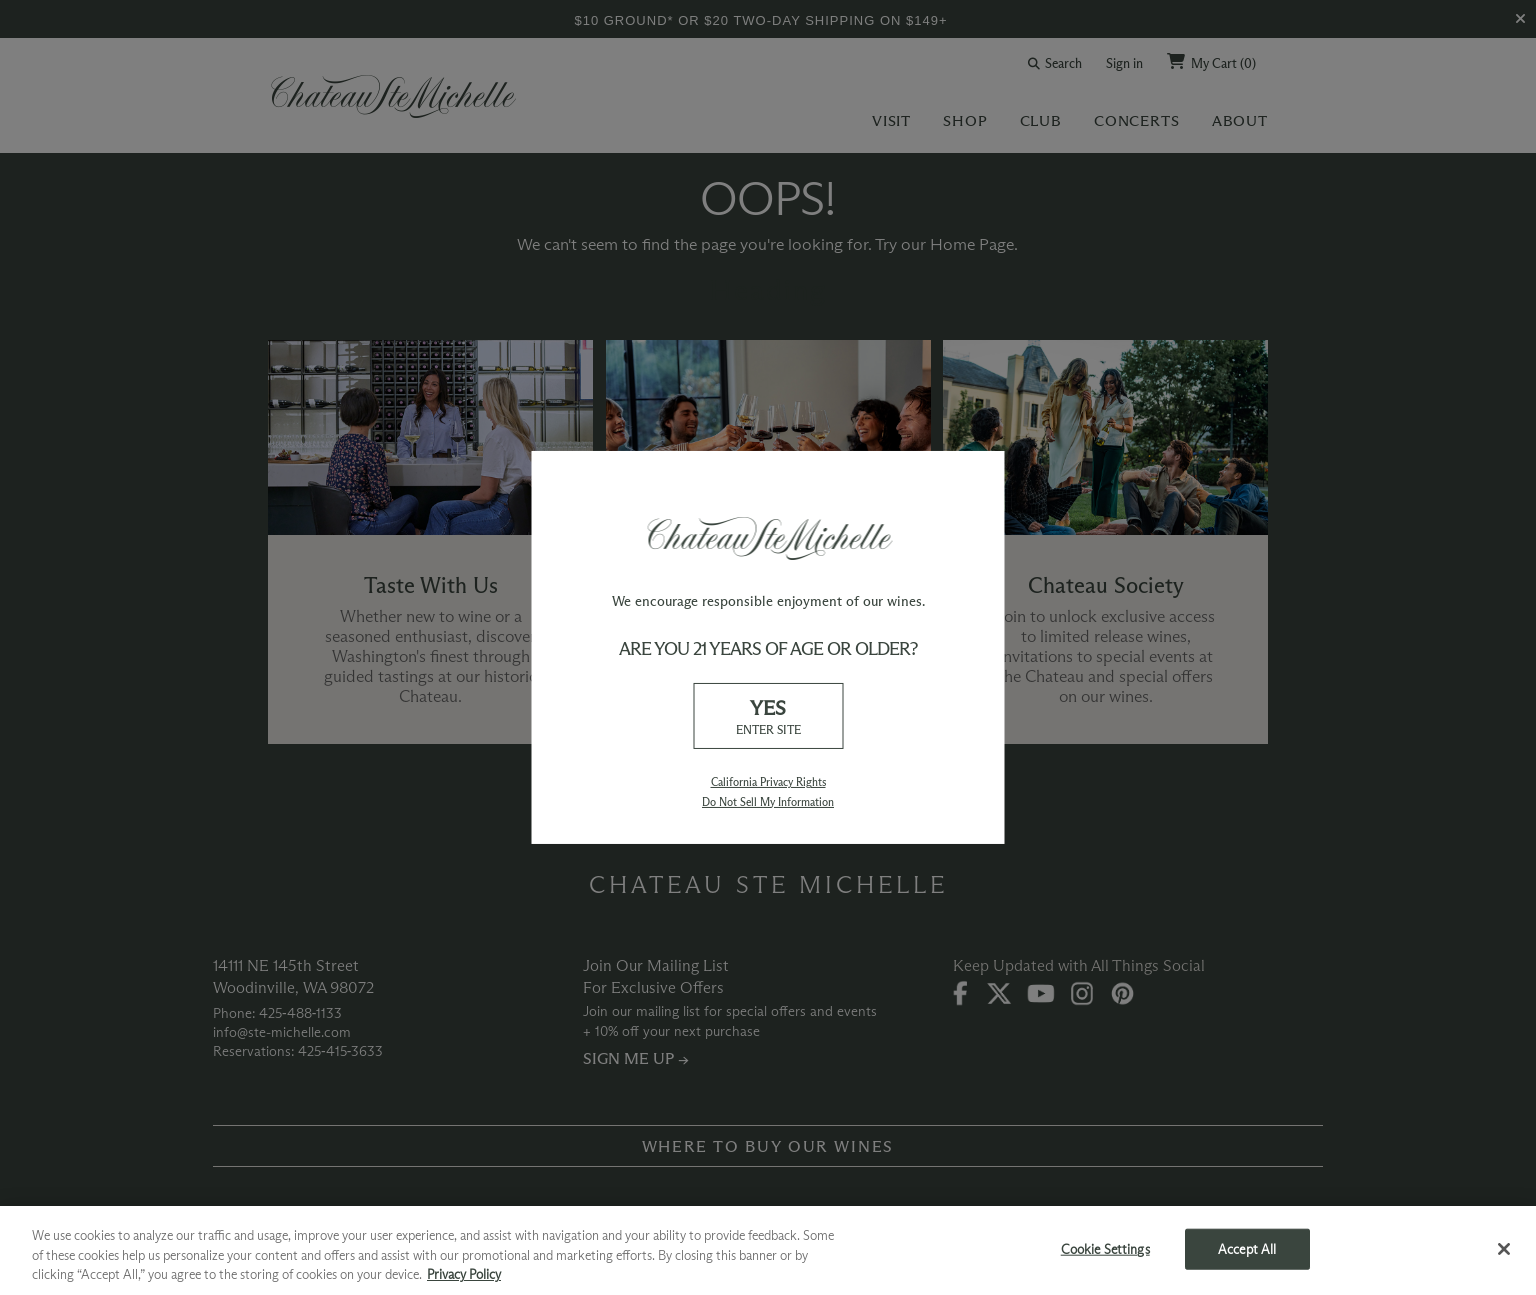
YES (768, 716)
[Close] (1504, 1249)
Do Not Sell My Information (768, 802)
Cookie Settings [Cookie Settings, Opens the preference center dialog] (1105, 1248)
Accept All (1247, 1248)
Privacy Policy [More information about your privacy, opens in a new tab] (464, 1274)
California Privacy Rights (768, 782)
